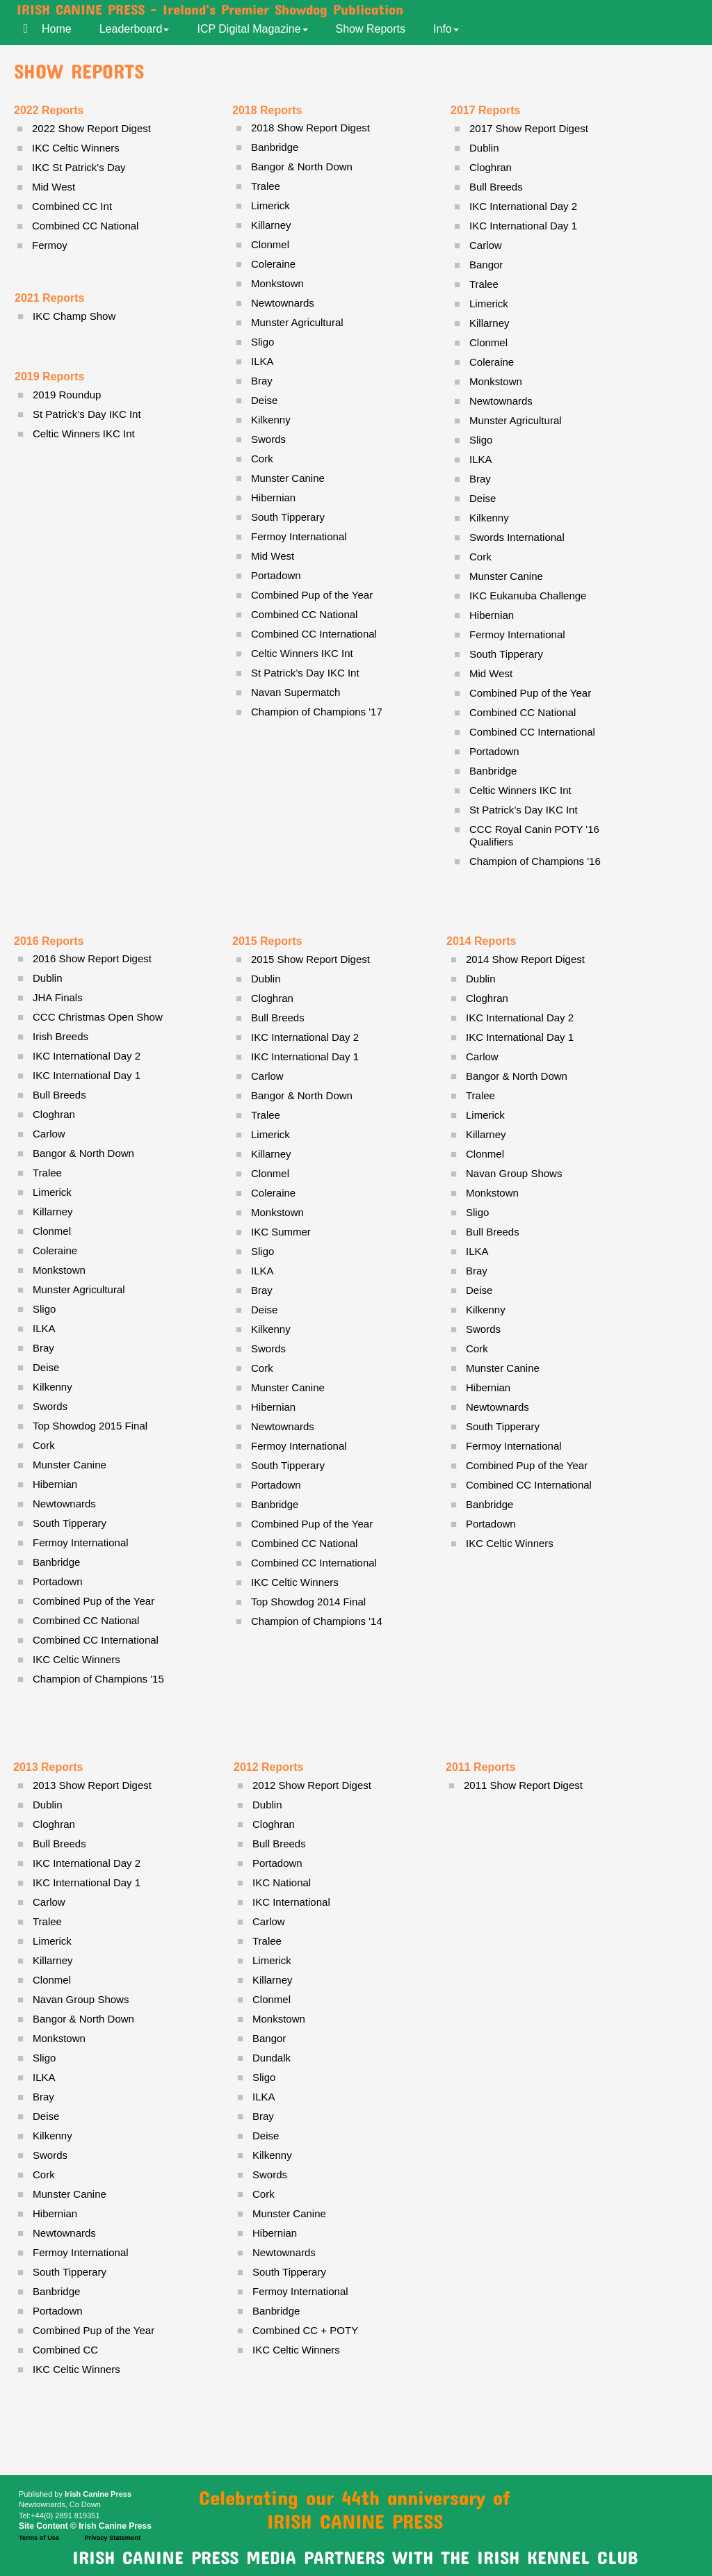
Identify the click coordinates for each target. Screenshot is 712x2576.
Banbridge (56, 1562)
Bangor (486, 264)
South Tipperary (69, 1523)
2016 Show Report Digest (92, 958)
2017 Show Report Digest (528, 128)
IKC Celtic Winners (76, 1659)
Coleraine (55, 1250)
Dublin (48, 978)
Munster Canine (69, 1465)
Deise (46, 1367)
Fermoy (49, 245)
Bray (43, 1348)
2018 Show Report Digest (310, 127)
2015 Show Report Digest (310, 959)
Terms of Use (39, 2537)
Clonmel (52, 1231)
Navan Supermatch (295, 692)
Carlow (49, 1134)
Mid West (490, 673)
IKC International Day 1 (86, 1075)
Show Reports (371, 29)
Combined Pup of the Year (93, 1601)
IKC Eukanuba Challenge (527, 595)
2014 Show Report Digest (525, 959)
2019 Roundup (67, 394)
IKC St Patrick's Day (79, 167)
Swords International (517, 537)
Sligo (44, 1309)
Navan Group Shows (514, 1173)
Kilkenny (52, 1387)
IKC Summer (281, 1232)
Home (57, 29)
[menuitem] (63, 28)
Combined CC (65, 2350)
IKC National (281, 1882)
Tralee (47, 1172)
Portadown (58, 1581)
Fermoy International (81, 1542)
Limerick (52, 1192)
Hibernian (55, 1484)
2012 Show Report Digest (311, 1785)
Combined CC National (86, 1620)
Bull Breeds (59, 1095)
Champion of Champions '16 (535, 861)
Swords (50, 1406)
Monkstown (59, 1270)
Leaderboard (134, 29)
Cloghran (54, 1114)
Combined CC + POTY (305, 2330)
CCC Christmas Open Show (98, 1017)
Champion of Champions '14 (316, 1621)
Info (446, 29)
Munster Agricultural (79, 1289)
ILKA (44, 1328)
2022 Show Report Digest (91, 128)
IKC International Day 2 (86, 1056)
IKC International (291, 1902)
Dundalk (271, 2058)
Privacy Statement (112, 2537)
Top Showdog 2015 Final (90, 1426)
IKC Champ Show (74, 316)
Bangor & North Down (83, 1153)
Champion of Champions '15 (98, 1679)
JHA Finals (58, 997)
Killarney (53, 1211)
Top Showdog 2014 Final (308, 1601)
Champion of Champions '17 (316, 712)
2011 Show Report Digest (523, 1785)
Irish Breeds (60, 1036)
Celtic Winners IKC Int (520, 790)
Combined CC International (96, 1640)
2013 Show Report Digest (92, 1785)
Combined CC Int (72, 206)
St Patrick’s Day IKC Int (523, 810)
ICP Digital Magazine (252, 29)
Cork (44, 1445)
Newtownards (64, 1503)
